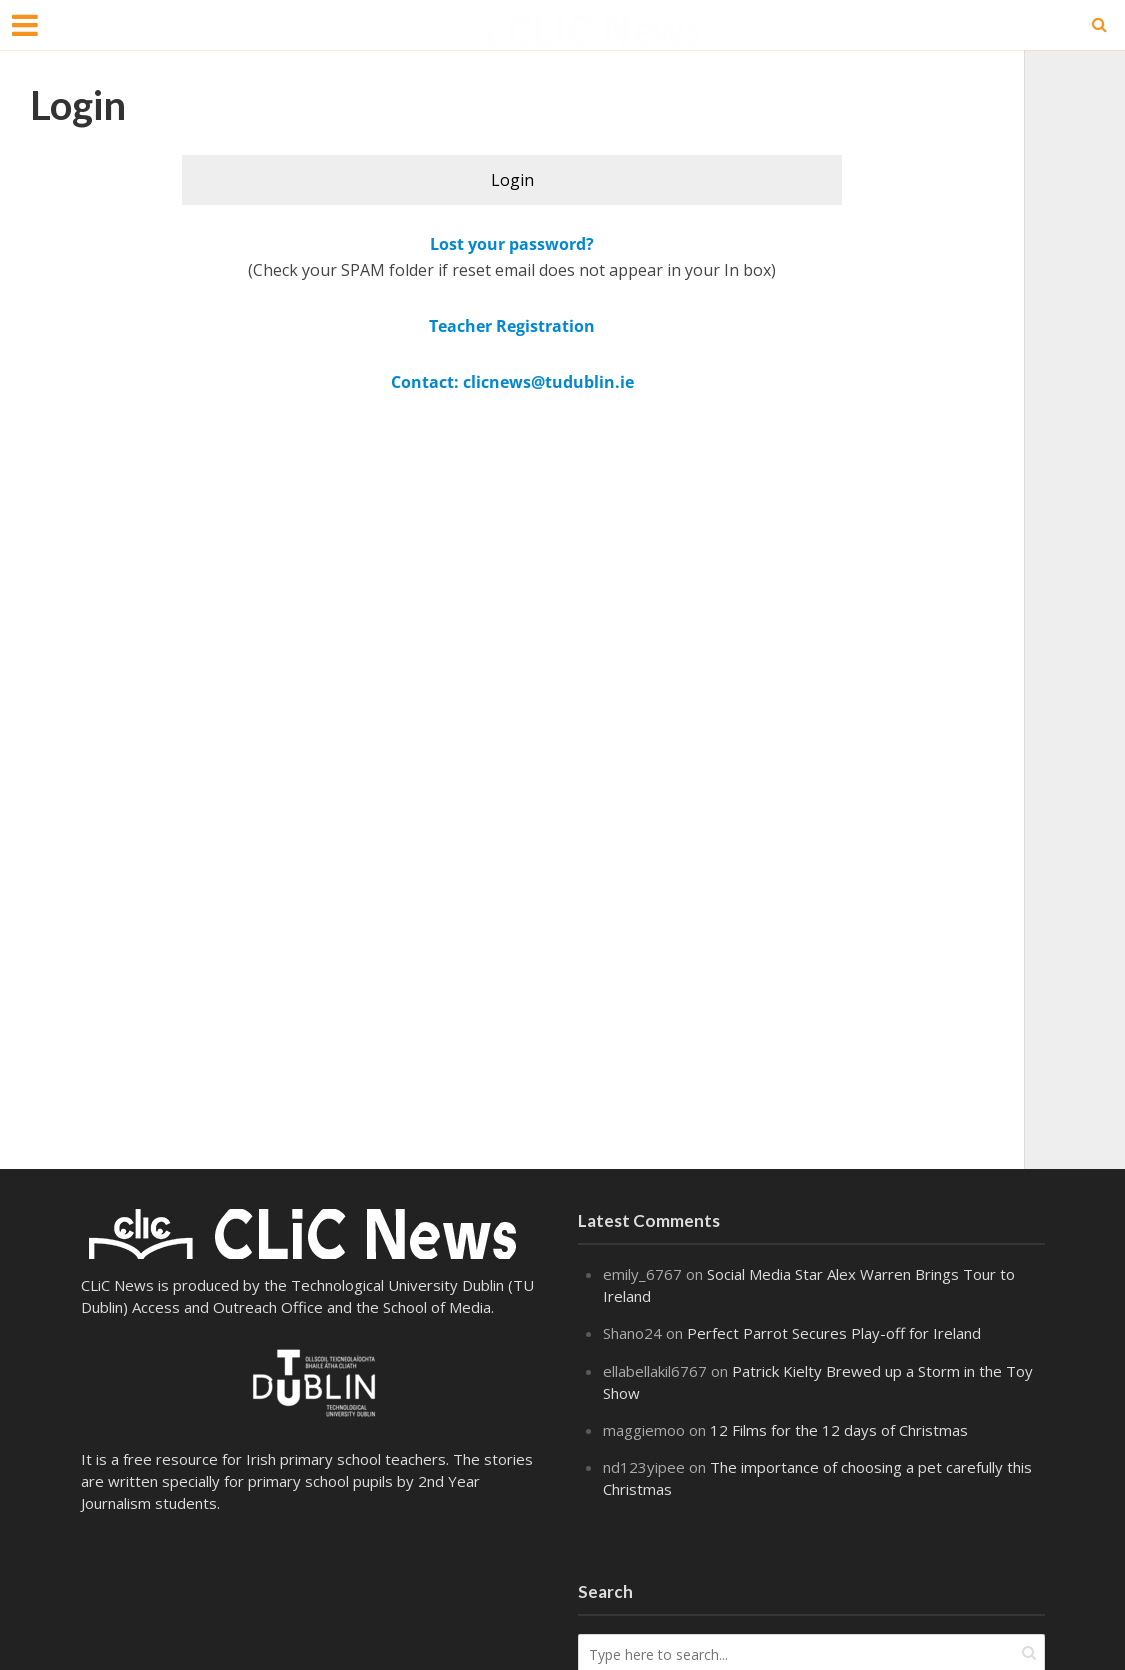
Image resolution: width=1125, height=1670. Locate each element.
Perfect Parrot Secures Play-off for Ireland (834, 1333)
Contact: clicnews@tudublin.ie (512, 382)
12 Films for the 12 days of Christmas (839, 1430)
